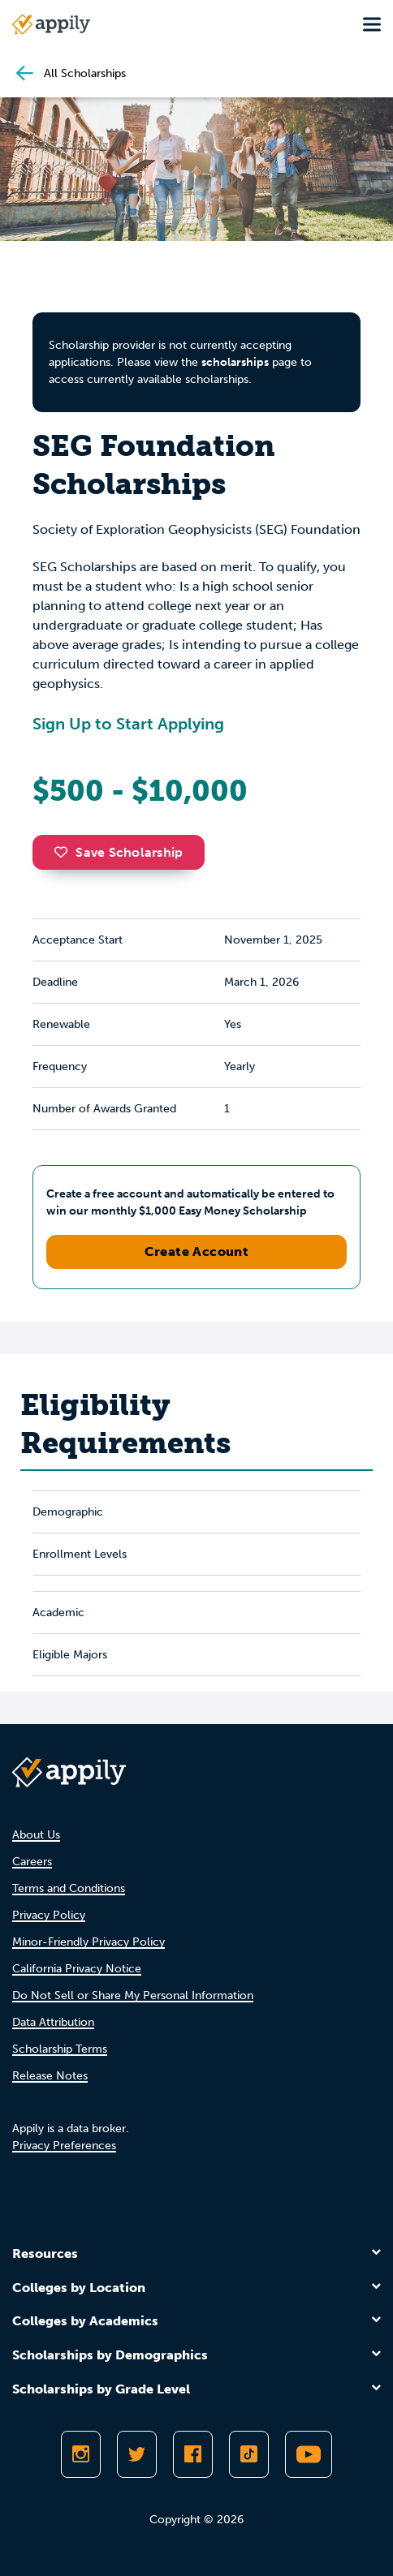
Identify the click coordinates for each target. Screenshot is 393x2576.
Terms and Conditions (68, 1888)
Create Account (197, 1251)
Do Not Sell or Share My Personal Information (132, 1995)
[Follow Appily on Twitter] (137, 2454)
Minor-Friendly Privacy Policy (88, 1942)
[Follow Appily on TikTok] (249, 2454)
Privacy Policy (48, 1915)
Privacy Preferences (64, 2145)
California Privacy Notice (76, 1969)
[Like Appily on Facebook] (193, 2454)
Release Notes (50, 2076)
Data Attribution (53, 2022)
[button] (65, 851)
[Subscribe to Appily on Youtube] (308, 2454)
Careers (32, 1862)
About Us (36, 1835)
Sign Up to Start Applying (128, 723)
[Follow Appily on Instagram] (81, 2454)
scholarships (235, 362)
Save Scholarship (118, 852)
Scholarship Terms (59, 2049)
